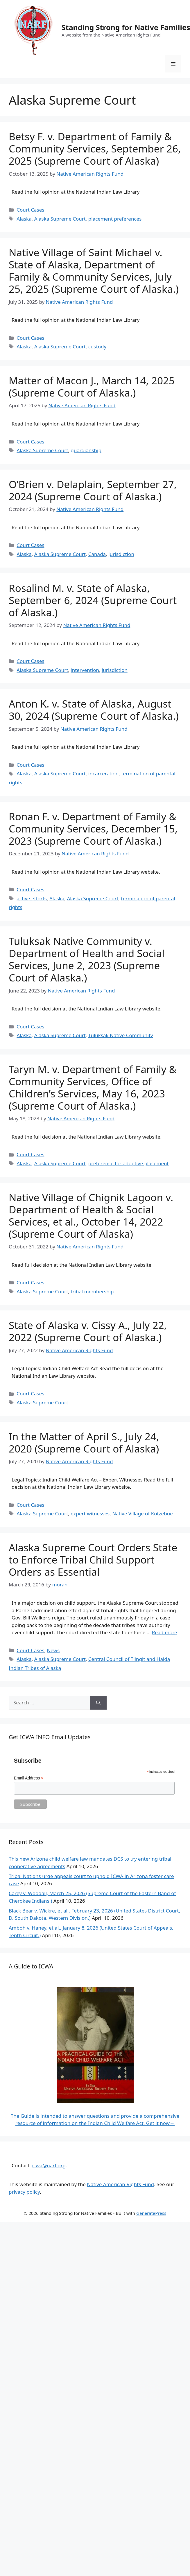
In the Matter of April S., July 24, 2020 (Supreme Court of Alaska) (84, 1442)
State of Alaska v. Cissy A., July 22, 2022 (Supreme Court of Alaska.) (88, 1331)
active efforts (32, 898)
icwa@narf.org (48, 2165)
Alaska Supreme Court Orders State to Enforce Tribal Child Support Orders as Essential (93, 1560)
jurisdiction (121, 554)
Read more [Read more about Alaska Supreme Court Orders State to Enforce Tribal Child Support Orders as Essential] (164, 1632)
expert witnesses (90, 1513)
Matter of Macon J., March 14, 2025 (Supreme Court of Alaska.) (92, 386)
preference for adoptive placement (128, 1163)
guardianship (86, 450)
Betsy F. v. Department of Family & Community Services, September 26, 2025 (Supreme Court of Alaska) (95, 149)
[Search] (98, 1703)
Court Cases (30, 209)
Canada (97, 554)
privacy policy (24, 2191)
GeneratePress (151, 2213)
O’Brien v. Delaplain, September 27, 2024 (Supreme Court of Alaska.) (93, 490)
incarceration (103, 773)
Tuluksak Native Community (120, 1035)
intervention (85, 670)
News (53, 1650)
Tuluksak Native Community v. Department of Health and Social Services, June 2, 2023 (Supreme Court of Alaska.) (86, 959)
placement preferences (115, 218)
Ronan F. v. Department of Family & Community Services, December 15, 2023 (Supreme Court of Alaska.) (93, 829)
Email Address (29, 1778)
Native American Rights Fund (120, 2184)
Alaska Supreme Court (60, 218)
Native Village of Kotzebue (142, 1513)
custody (97, 346)
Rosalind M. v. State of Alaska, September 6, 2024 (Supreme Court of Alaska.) (93, 600)
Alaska (24, 218)
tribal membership (92, 1291)
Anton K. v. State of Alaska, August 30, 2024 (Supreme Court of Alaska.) (94, 710)
